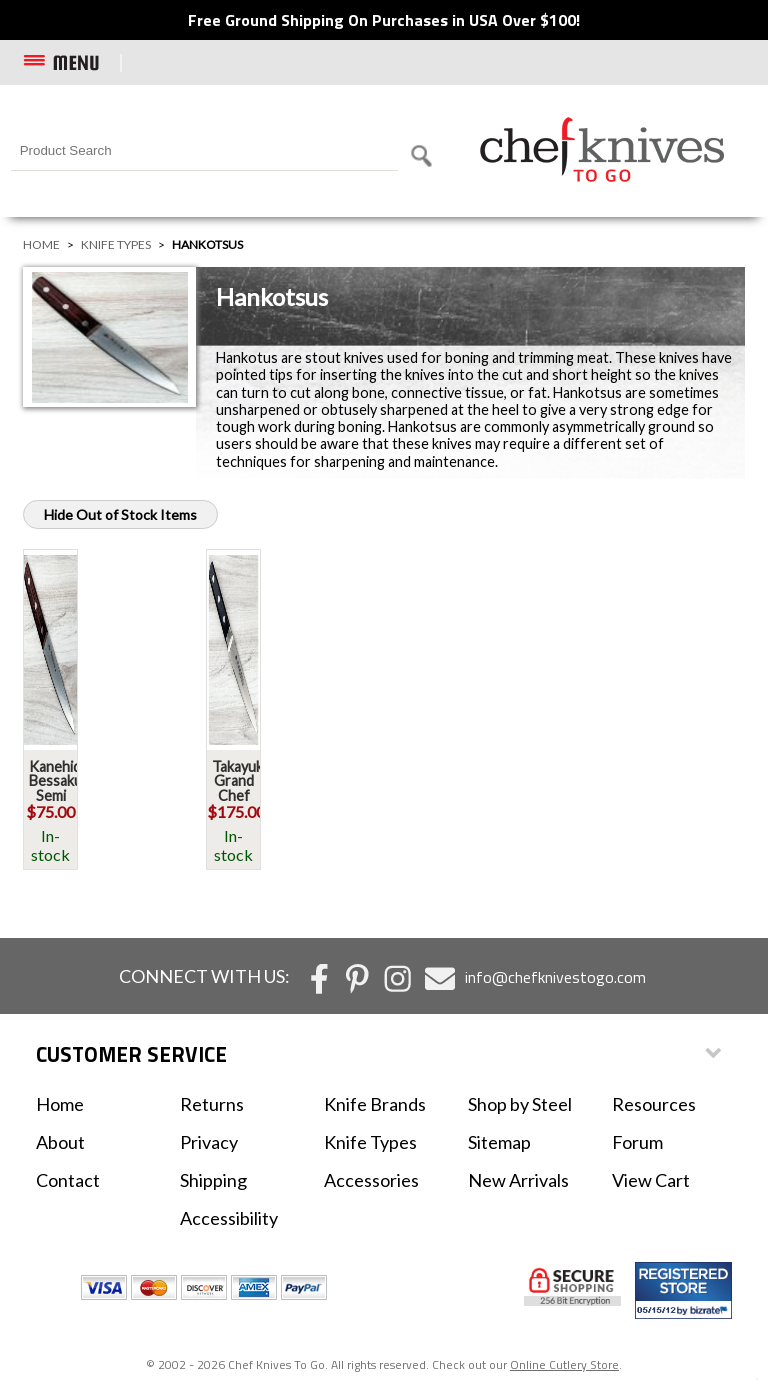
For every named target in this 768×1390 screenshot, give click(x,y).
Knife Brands (375, 1104)
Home (41, 244)
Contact (68, 1180)
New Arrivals (518, 1180)
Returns (212, 1104)
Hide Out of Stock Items (120, 514)
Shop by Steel (520, 1104)
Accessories (371, 1180)
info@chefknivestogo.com (555, 977)
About (60, 1142)
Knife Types (116, 244)
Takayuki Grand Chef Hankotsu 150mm (243, 795)
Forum (637, 1142)
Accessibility (229, 1218)
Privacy (209, 1142)
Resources (654, 1104)
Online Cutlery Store (564, 1364)
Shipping (213, 1180)
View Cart (651, 1180)
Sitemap (499, 1142)
